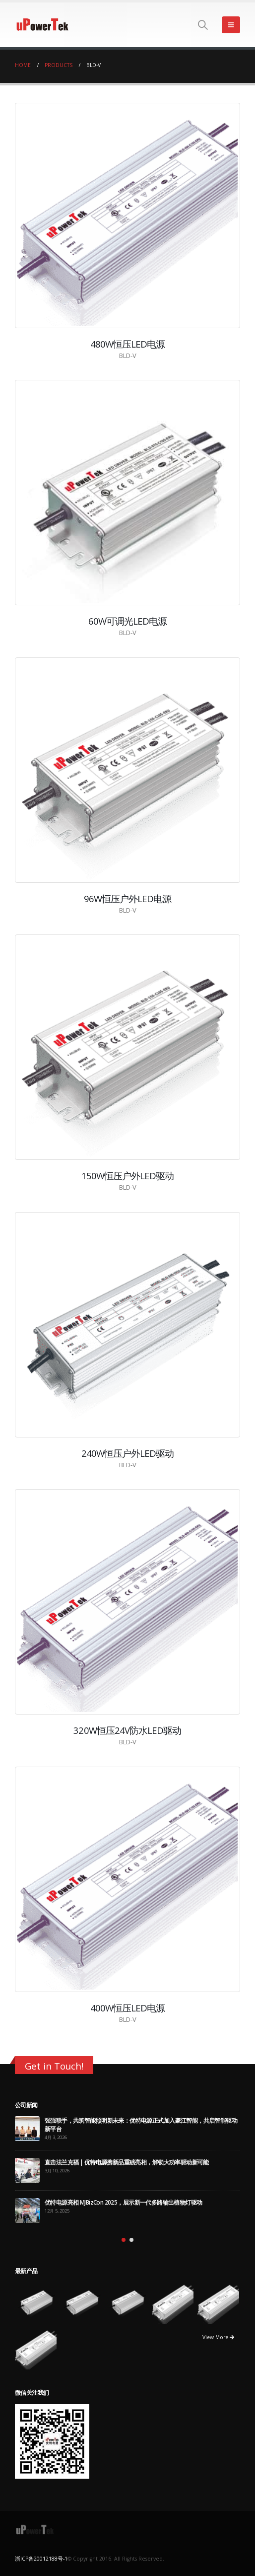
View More (218, 2337)
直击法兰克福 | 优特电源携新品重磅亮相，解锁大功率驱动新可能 (127, 2162)
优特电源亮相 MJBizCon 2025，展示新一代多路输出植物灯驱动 (123, 2202)
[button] (124, 2239)
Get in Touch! (54, 2066)
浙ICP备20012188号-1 (41, 2558)
